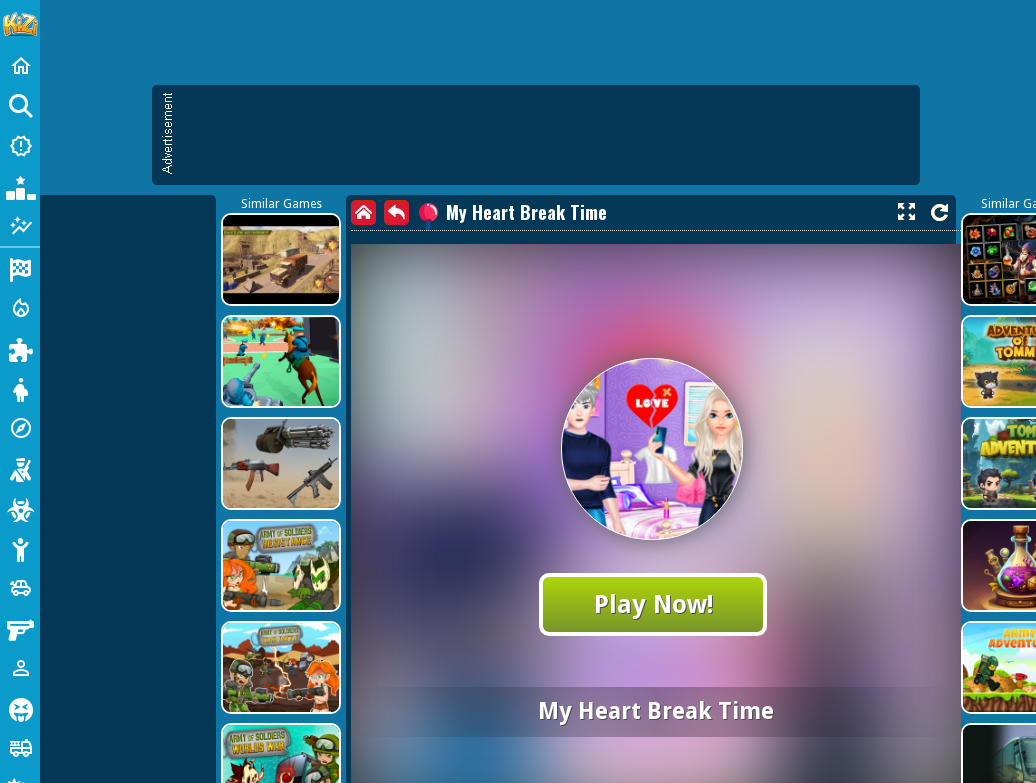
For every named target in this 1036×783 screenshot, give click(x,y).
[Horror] (20, 708)
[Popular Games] (20, 186)
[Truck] (20, 748)
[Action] (20, 308)
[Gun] (20, 628)
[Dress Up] (20, 388)
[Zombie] (20, 508)
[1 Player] (20, 668)
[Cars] (20, 588)
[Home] (20, 66)
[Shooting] (20, 468)
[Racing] (20, 268)
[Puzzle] (20, 348)
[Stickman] (20, 548)
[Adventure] (20, 428)
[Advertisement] (434, 230)
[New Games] (20, 146)
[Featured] (20, 226)
